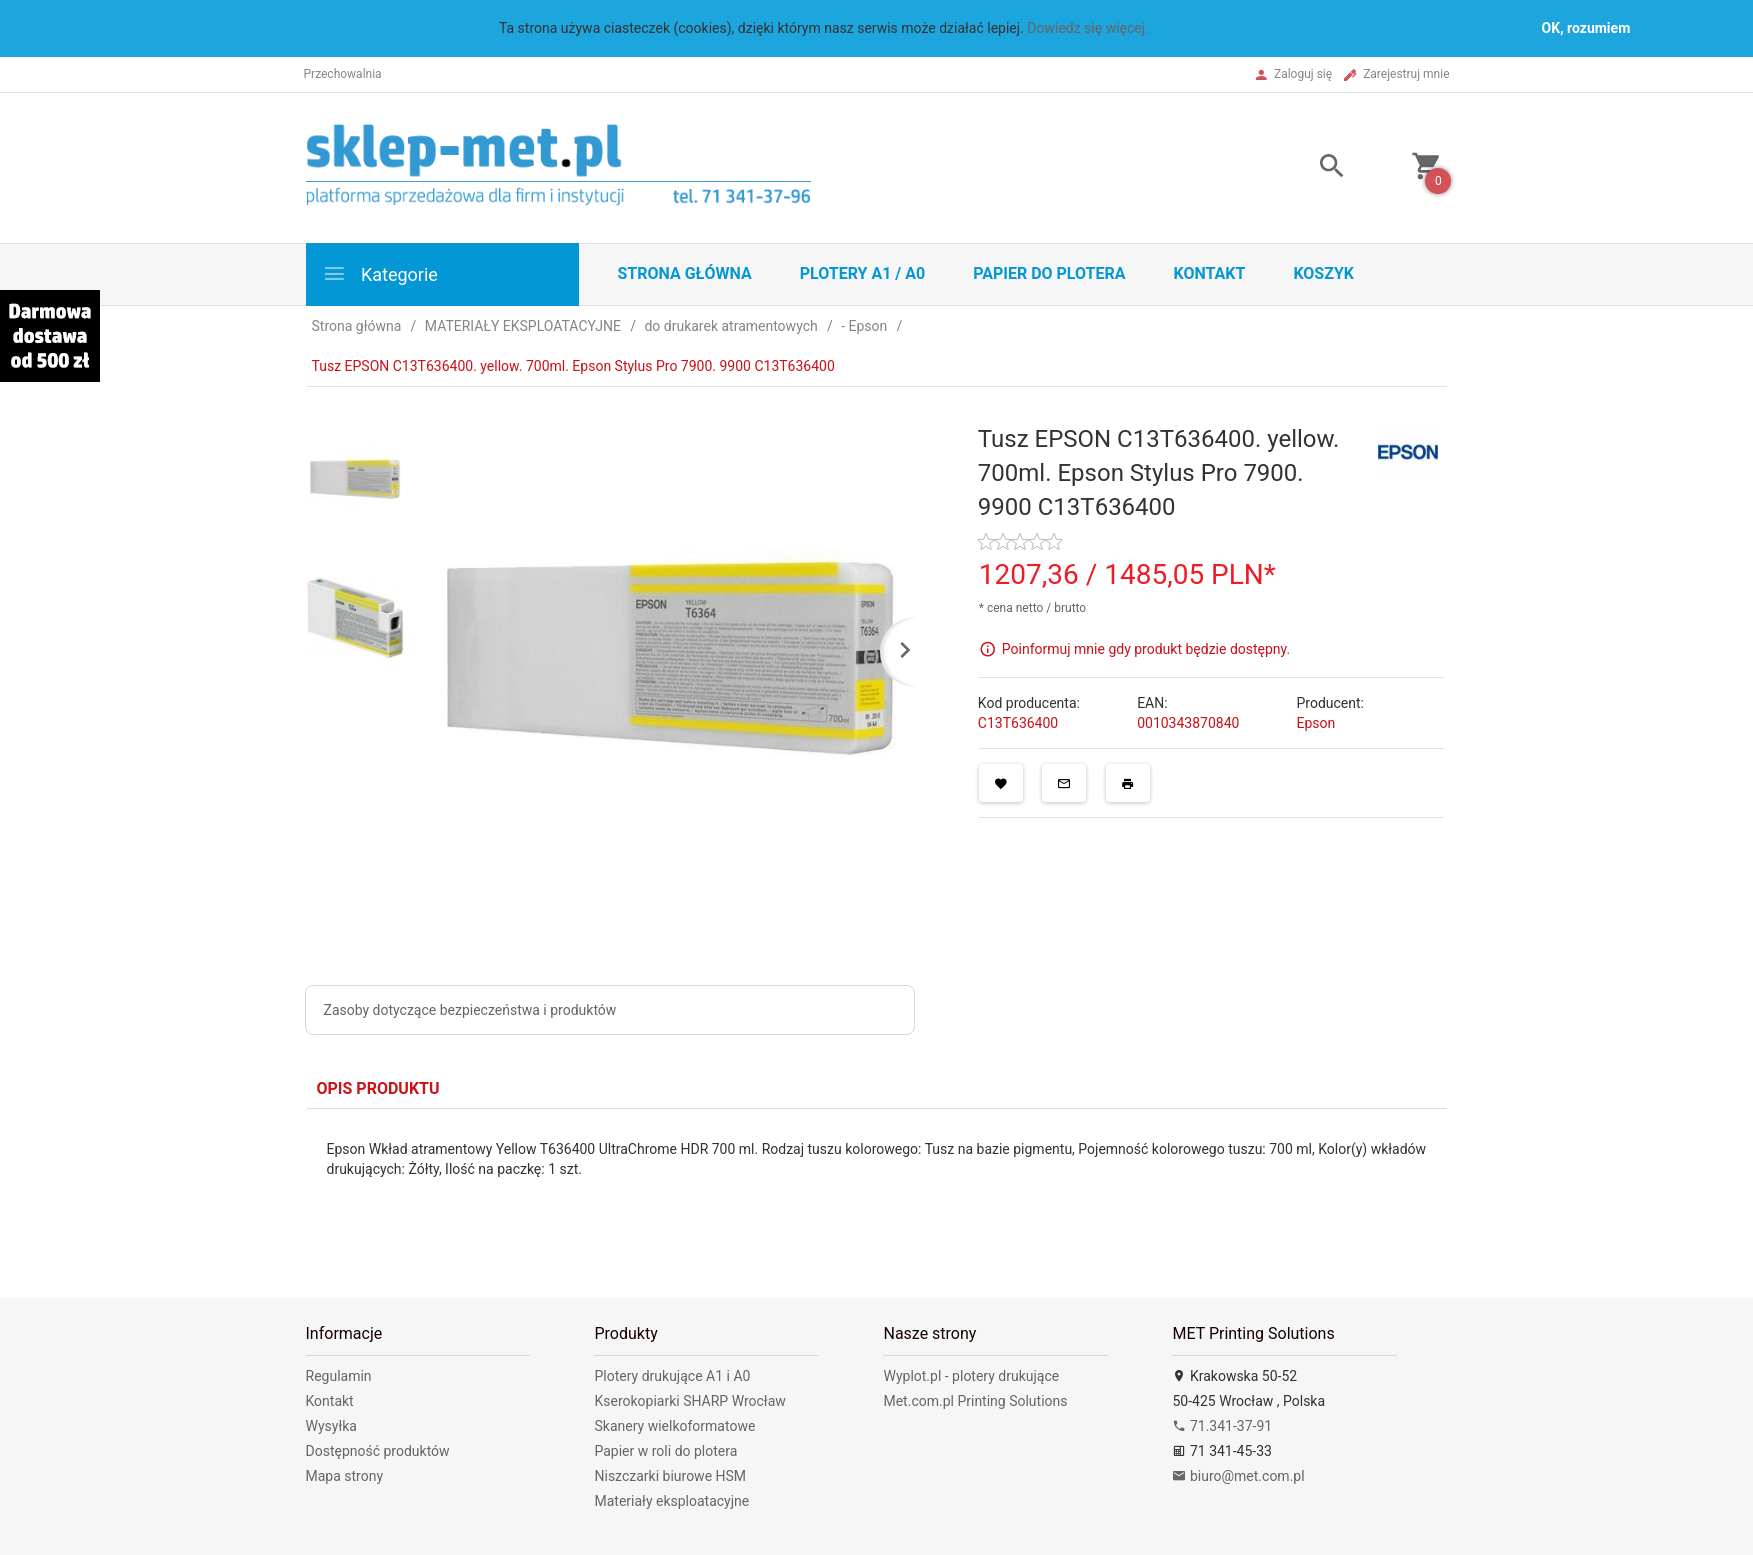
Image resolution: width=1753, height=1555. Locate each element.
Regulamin (339, 1376)
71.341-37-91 (1222, 1426)
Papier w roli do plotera (665, 1451)
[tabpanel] (877, 1188)
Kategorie (380, 273)
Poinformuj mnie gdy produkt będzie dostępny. (1146, 648)
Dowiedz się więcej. (1088, 28)
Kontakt (1209, 273)
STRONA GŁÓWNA (685, 273)
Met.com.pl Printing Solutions (975, 1401)
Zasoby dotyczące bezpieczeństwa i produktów (470, 1010)
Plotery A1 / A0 (862, 273)
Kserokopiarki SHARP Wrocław (689, 1401)
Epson (1315, 723)
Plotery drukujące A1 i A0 (672, 1376)
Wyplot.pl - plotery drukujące (971, 1376)
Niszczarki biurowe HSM (670, 1476)
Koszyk (1323, 273)
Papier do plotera (1049, 273)
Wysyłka (331, 1426)
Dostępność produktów (378, 1451)
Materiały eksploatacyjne (671, 1501)
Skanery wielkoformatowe (674, 1426)
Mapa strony (345, 1476)
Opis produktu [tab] (378, 1088)
